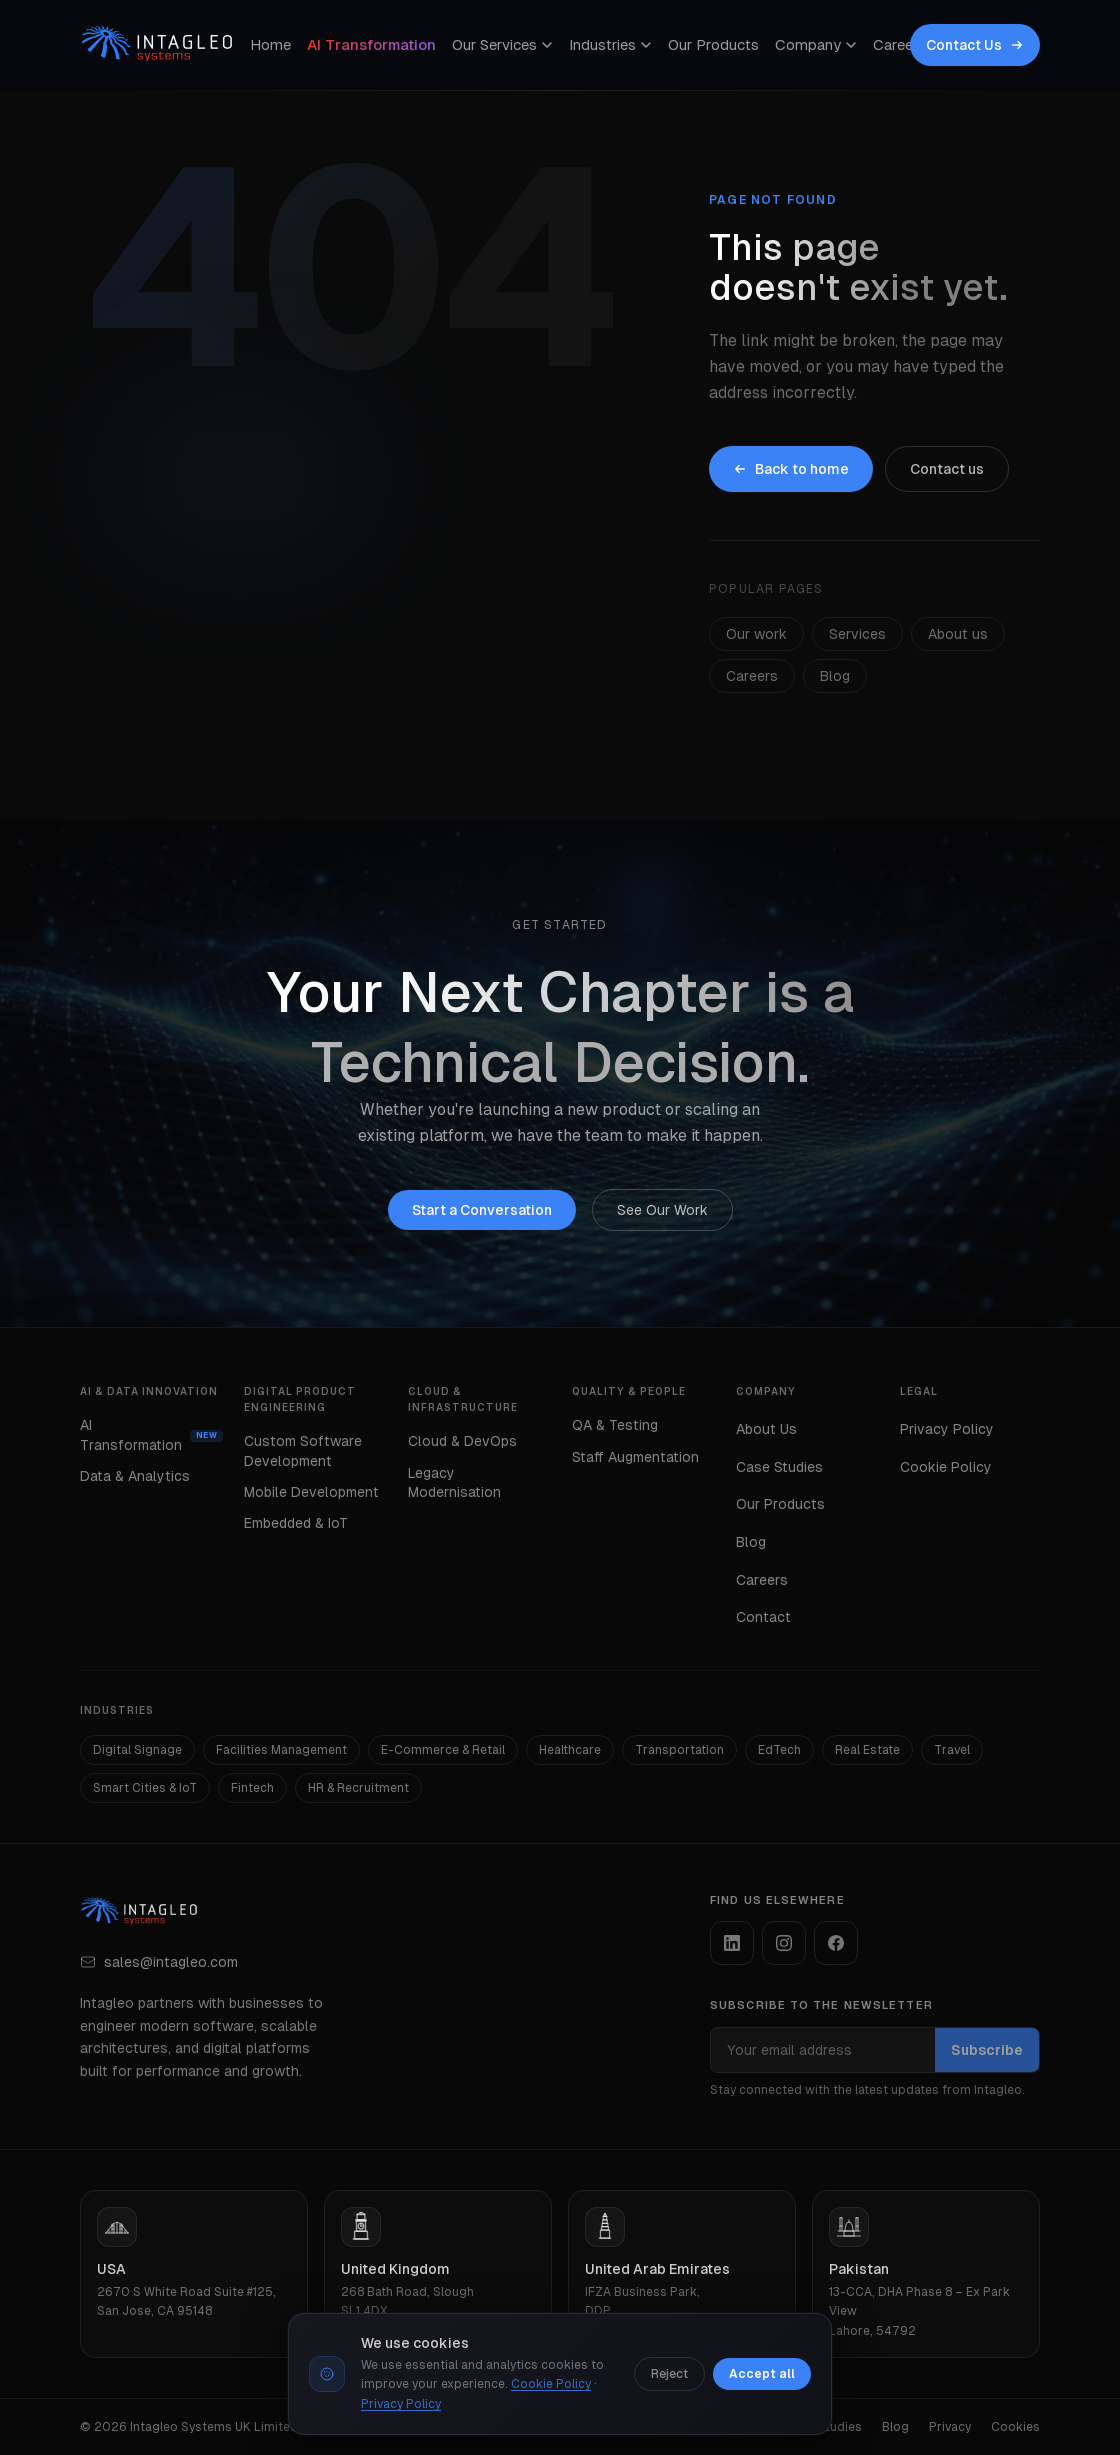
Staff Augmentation (635, 1457)
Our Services (502, 44)
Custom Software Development (303, 1450)
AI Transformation (371, 44)
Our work (756, 634)
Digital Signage (137, 1750)
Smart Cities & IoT (145, 1788)
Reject (669, 2374)
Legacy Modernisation (454, 1482)
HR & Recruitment (358, 1788)
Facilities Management (281, 1750)
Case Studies (779, 1467)
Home (270, 44)
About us (958, 634)
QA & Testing (615, 1425)
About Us (766, 1429)
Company (816, 44)
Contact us (947, 469)
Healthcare (570, 1750)
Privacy (950, 2427)
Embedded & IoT (296, 1523)
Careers (899, 44)
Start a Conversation (482, 1210)
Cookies (1015, 2427)
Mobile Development (311, 1492)
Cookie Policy (946, 1467)
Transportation (679, 1750)
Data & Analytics (135, 1476)
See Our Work (662, 1210)
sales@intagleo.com (159, 1962)
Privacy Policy (947, 1429)
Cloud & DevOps (462, 1441)
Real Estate (867, 1750)
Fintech (252, 1788)
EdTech (779, 1750)
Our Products (713, 44)
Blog (835, 676)
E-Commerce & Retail (443, 1750)
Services (857, 634)
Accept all (762, 2374)
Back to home (791, 469)
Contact (763, 1617)
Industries (610, 44)
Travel (952, 1750)
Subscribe (987, 2050)
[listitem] (732, 1943)
